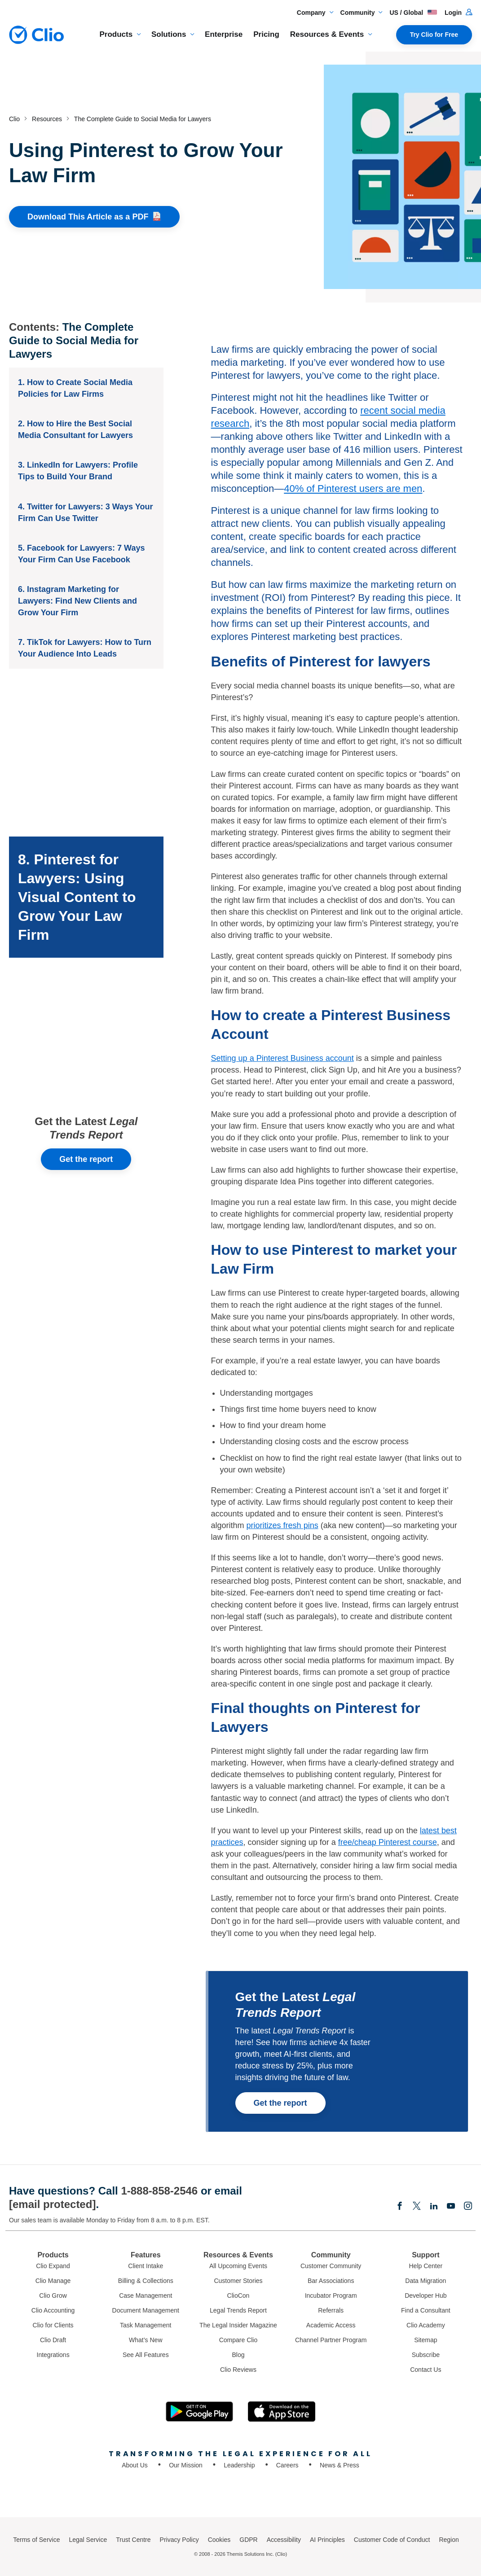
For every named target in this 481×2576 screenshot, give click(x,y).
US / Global (413, 12)
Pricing (266, 34)
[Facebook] (400, 2206)
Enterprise (224, 34)
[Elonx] (417, 2206)
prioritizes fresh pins (282, 1525)
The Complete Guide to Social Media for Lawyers (73, 340)
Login (458, 12)
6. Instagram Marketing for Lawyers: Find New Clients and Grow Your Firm (77, 601)
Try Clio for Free (434, 34)
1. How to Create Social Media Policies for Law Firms (75, 388)
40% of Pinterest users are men (353, 488)
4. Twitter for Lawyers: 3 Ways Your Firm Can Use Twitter (85, 512)
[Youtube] (451, 2206)
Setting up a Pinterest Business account (282, 1058)
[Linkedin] (434, 2206)
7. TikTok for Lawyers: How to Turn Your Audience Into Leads (84, 648)
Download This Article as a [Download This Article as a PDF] (94, 216)
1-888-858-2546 (159, 2191)
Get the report (86, 1159)
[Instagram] (468, 2206)
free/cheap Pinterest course (387, 1842)
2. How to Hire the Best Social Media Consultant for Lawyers (75, 429)
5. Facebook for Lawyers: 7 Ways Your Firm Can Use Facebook (81, 553)
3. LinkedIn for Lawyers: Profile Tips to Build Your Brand (78, 470)
